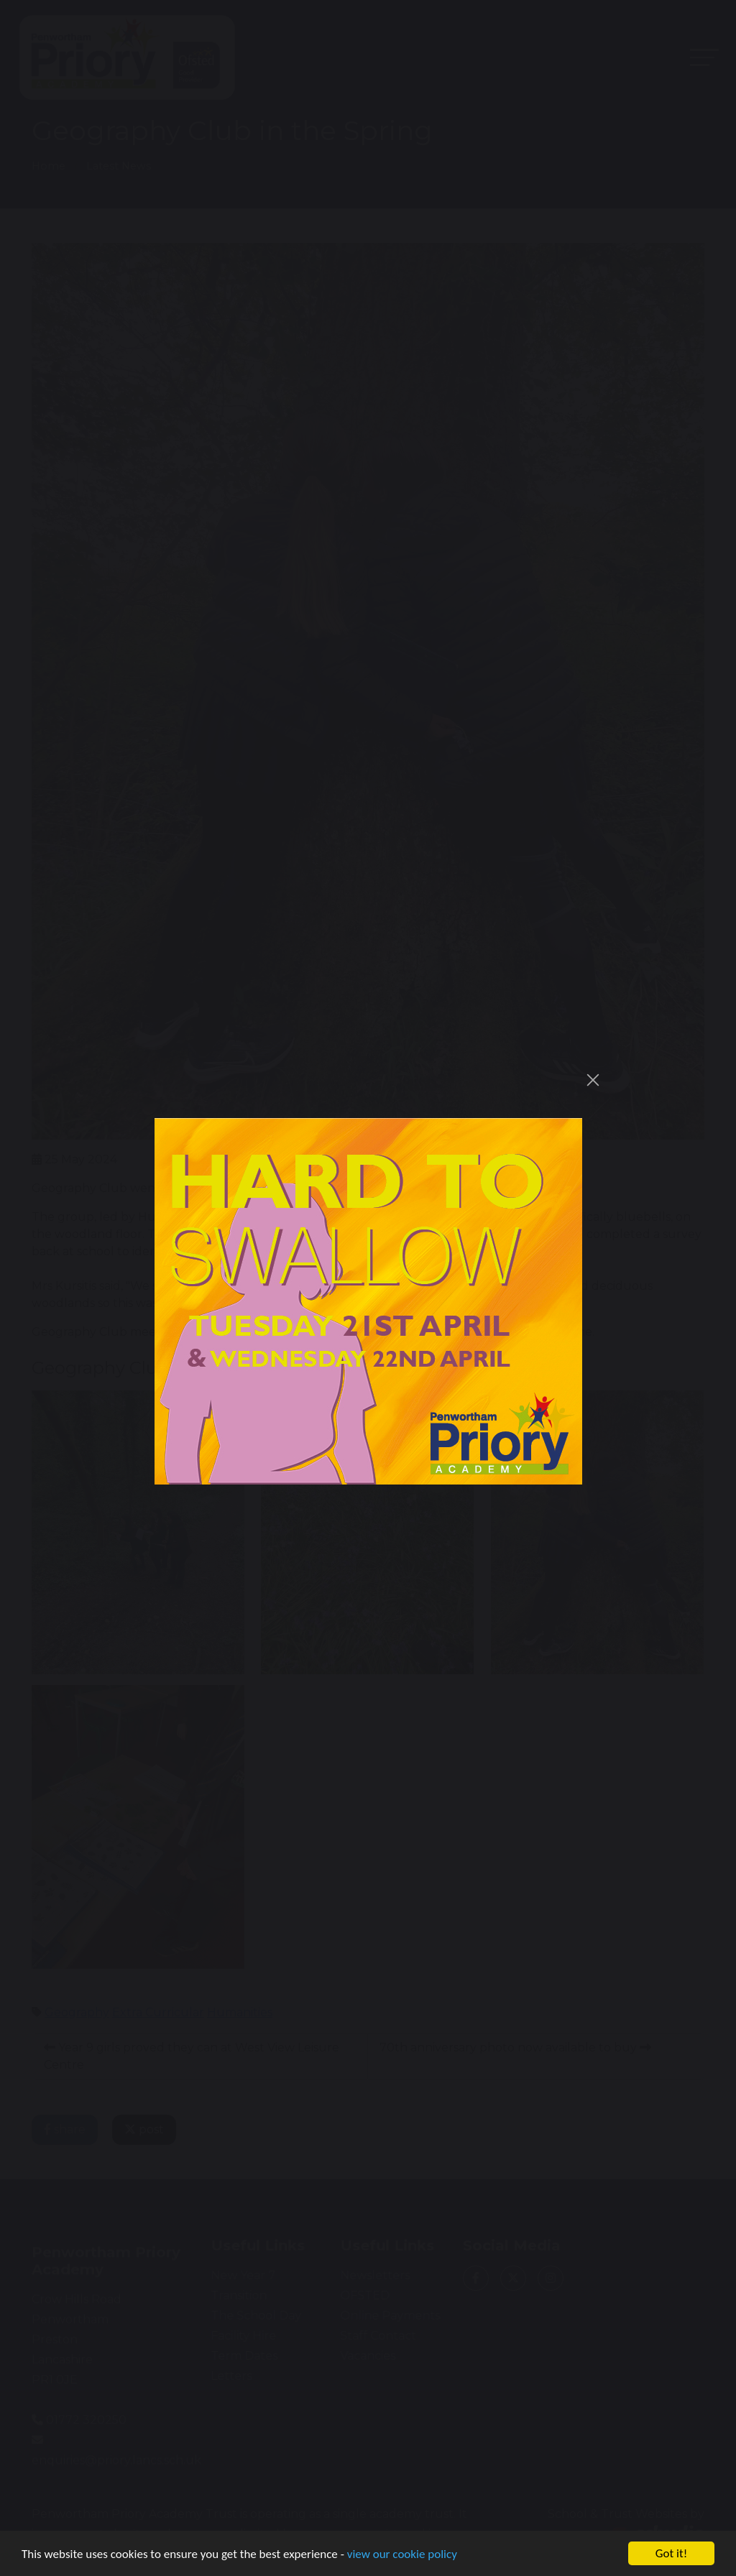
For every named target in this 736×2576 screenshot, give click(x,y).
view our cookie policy (402, 2555)
